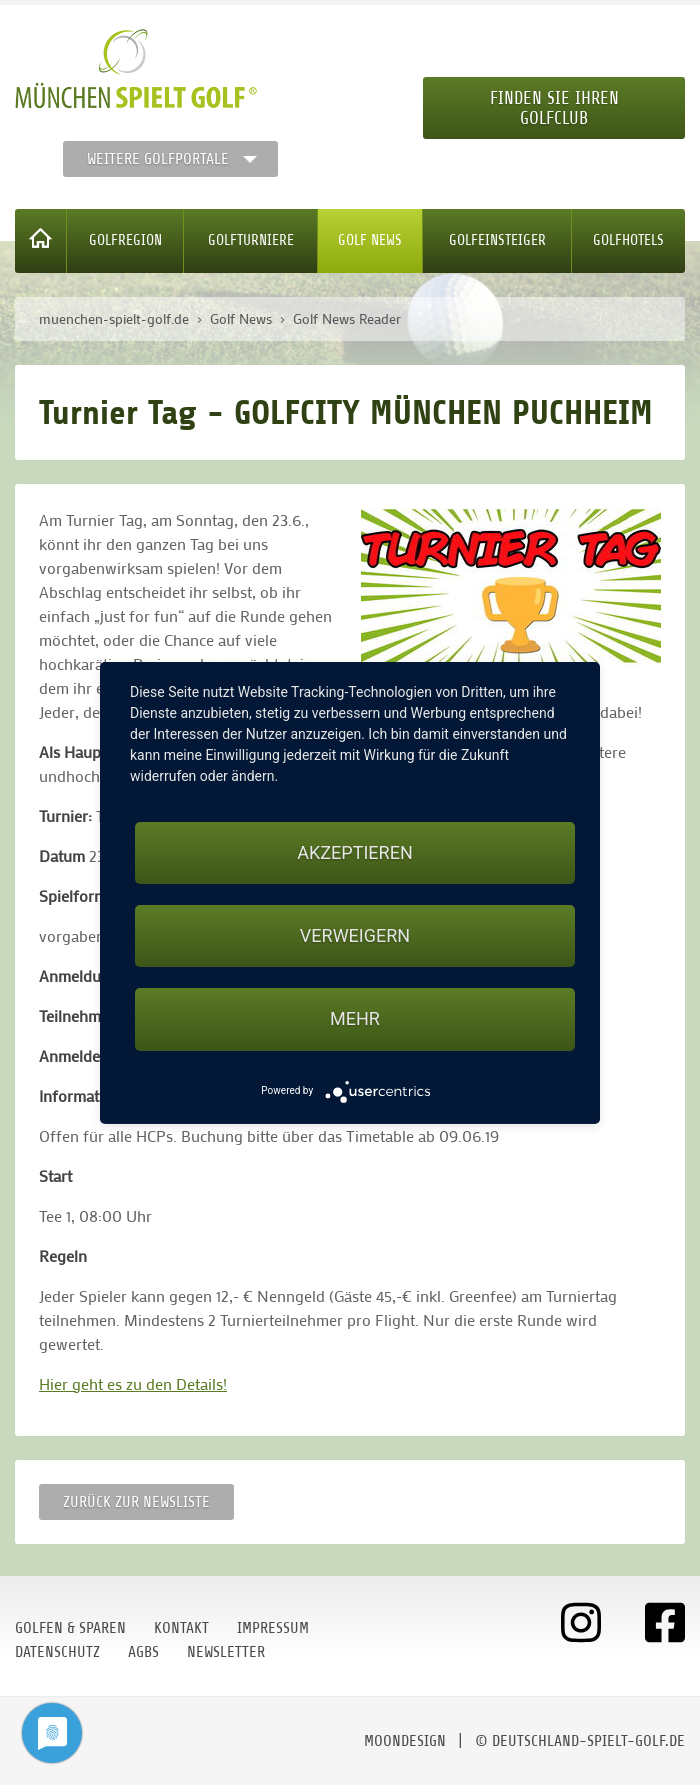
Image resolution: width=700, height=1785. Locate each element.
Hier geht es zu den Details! (133, 1383)
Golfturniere (251, 240)
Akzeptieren (354, 852)
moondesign (405, 1741)
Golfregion (125, 240)
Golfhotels (628, 240)
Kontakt (181, 1628)
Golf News (370, 240)
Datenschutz (57, 1652)
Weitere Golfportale (158, 159)
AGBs (143, 1652)
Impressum (273, 1628)
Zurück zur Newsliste (136, 1502)
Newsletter (226, 1652)
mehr (355, 1018)
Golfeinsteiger (497, 240)
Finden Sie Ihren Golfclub (554, 108)
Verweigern (355, 935)
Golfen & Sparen (70, 1628)
